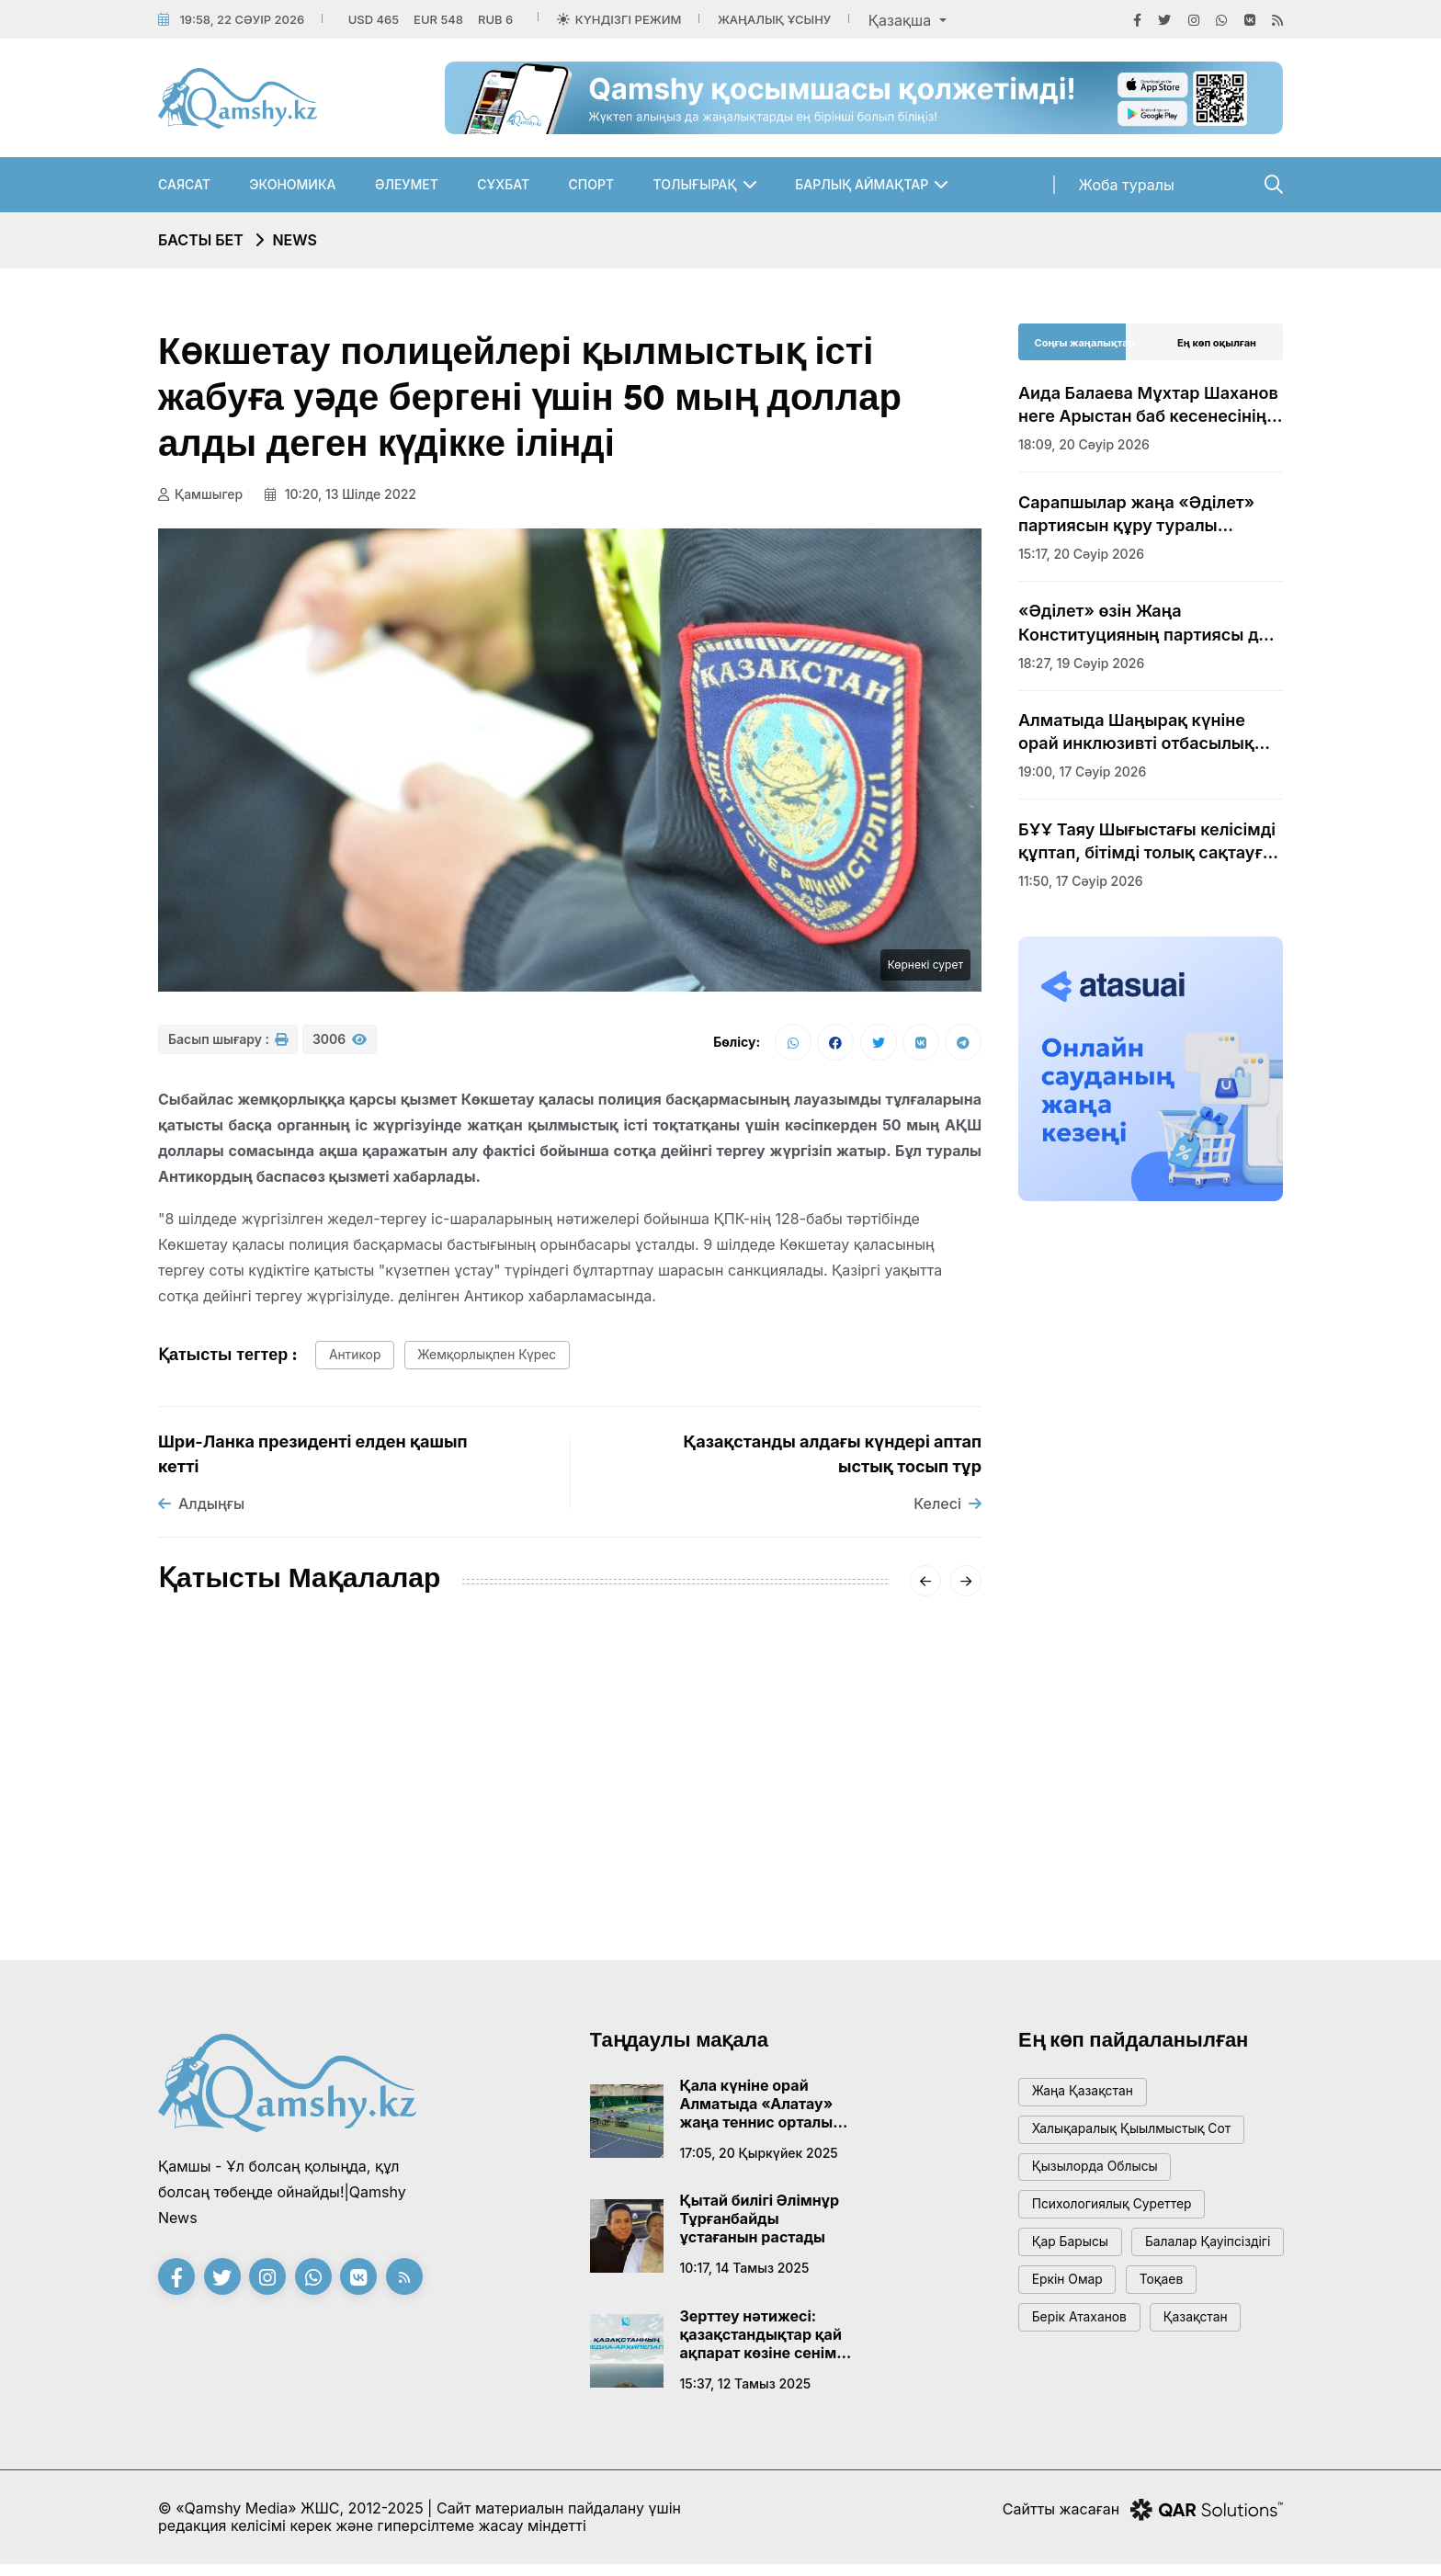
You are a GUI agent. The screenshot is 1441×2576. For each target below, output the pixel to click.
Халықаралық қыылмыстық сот (1142, 2143)
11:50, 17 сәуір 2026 (1080, 881)
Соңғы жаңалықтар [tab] (1085, 342)
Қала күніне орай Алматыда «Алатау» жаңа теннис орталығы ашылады (766, 2112)
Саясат (184, 184)
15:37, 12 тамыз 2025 (745, 2392)
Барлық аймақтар (861, 184)
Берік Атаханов (1085, 2391)
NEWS (294, 240)
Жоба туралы (1126, 185)
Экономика (292, 184)
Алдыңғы (201, 1512)
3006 (339, 1046)
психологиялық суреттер (1121, 2226)
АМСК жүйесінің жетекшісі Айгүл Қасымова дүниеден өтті (272, 1829)
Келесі (947, 1512)
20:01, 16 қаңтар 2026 (510, 1885)
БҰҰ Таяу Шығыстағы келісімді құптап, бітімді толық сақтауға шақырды (1147, 842)
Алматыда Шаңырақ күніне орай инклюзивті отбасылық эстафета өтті (1136, 732)
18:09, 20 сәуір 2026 (1084, 444)
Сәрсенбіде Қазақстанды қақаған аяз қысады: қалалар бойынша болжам (846, 1829)
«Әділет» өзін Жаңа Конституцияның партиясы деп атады (1148, 623)
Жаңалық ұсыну (774, 19)
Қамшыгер (200, 494)
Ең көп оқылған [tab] (1216, 342)
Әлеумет (406, 184)
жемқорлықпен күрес (503, 1362)
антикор (359, 1362)
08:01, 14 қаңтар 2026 (792, 1885)
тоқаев (1175, 2350)
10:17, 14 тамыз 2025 (745, 2277)
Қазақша (902, 20)
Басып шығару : (228, 1046)
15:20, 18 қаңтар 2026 (227, 1885)
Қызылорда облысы (1102, 2185)
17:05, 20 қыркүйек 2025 (759, 2162)
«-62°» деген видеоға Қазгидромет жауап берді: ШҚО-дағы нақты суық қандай (569, 1829)
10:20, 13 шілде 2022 (346, 494)
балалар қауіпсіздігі (1102, 2309)
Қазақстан (1212, 2391)
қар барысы (1075, 2267)
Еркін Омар (1072, 2350)
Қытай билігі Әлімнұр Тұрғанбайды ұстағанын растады (760, 2227)
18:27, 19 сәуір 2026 (1081, 663)
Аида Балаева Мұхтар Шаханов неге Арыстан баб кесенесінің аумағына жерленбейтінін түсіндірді (1148, 405)
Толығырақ (695, 184)
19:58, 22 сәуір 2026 (241, 19)
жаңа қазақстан (1088, 2102)
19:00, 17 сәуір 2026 (1082, 771)
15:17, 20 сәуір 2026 (1081, 554)
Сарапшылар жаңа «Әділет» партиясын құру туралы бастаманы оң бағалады (1136, 515)
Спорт (592, 184)
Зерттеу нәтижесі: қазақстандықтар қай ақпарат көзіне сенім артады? (761, 2343)
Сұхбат (503, 184)
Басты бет (201, 240)
